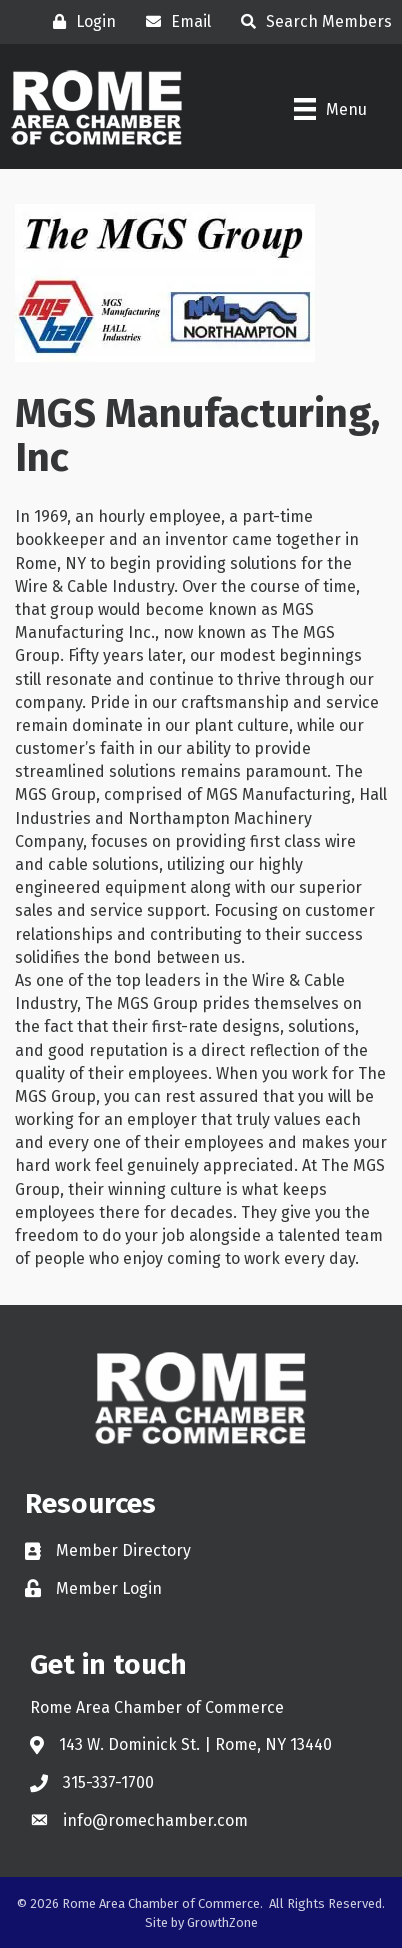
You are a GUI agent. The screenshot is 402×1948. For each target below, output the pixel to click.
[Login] (79, 21)
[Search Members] (311, 21)
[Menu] (330, 109)
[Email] (173, 21)
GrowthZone (222, 1922)
